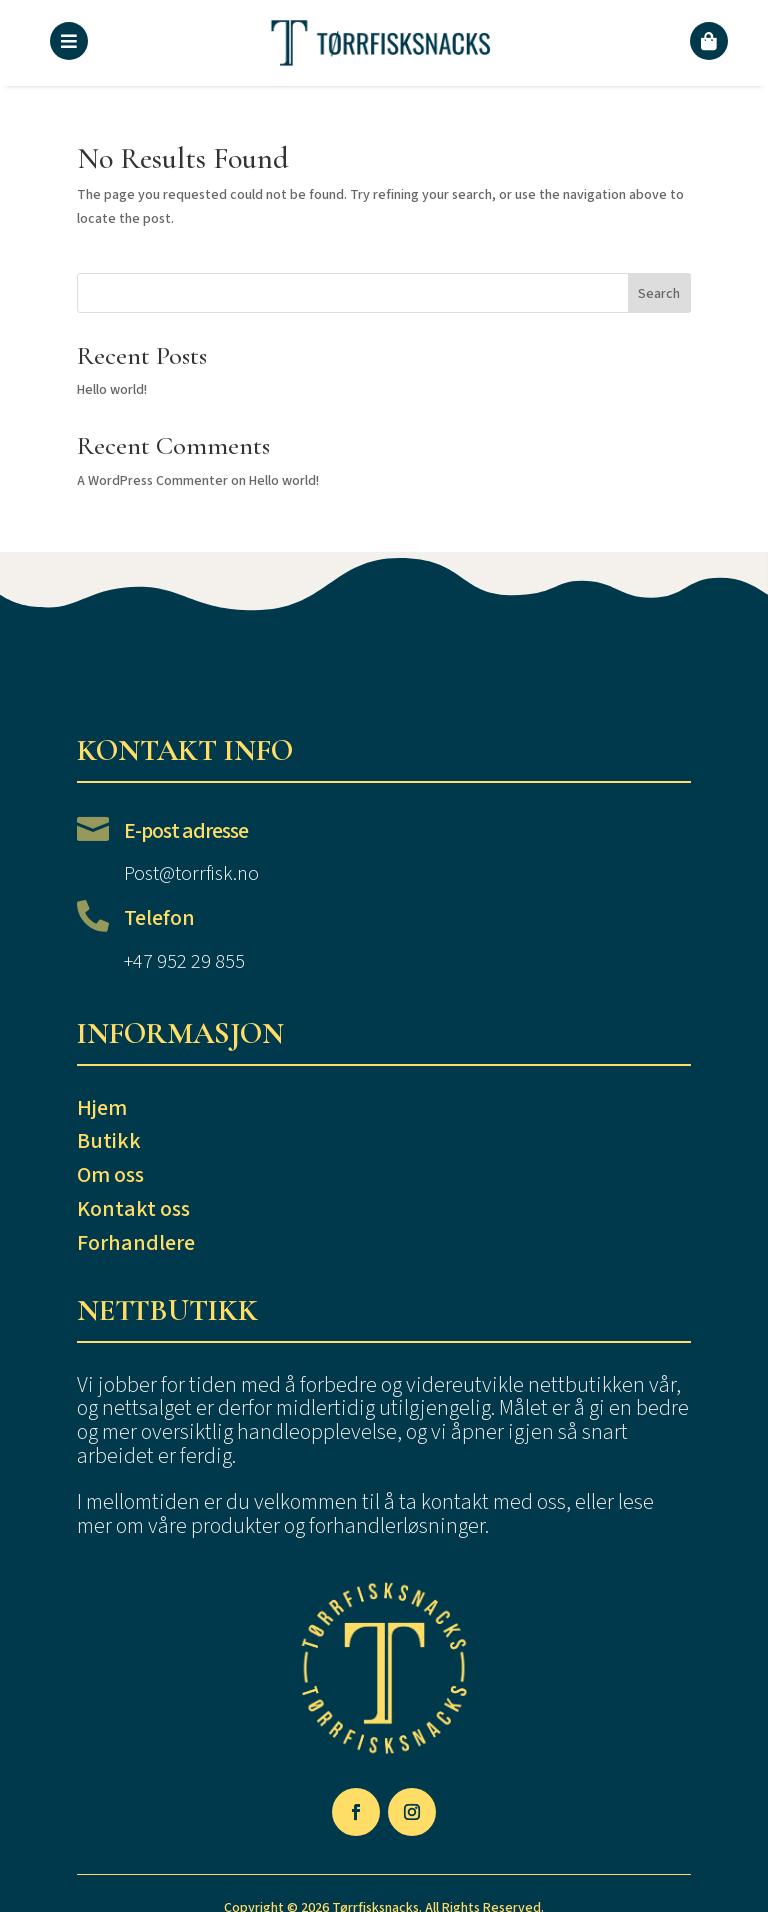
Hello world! (112, 390)
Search (659, 294)
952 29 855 (201, 962)
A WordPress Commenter (152, 481)
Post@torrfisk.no (191, 874)
